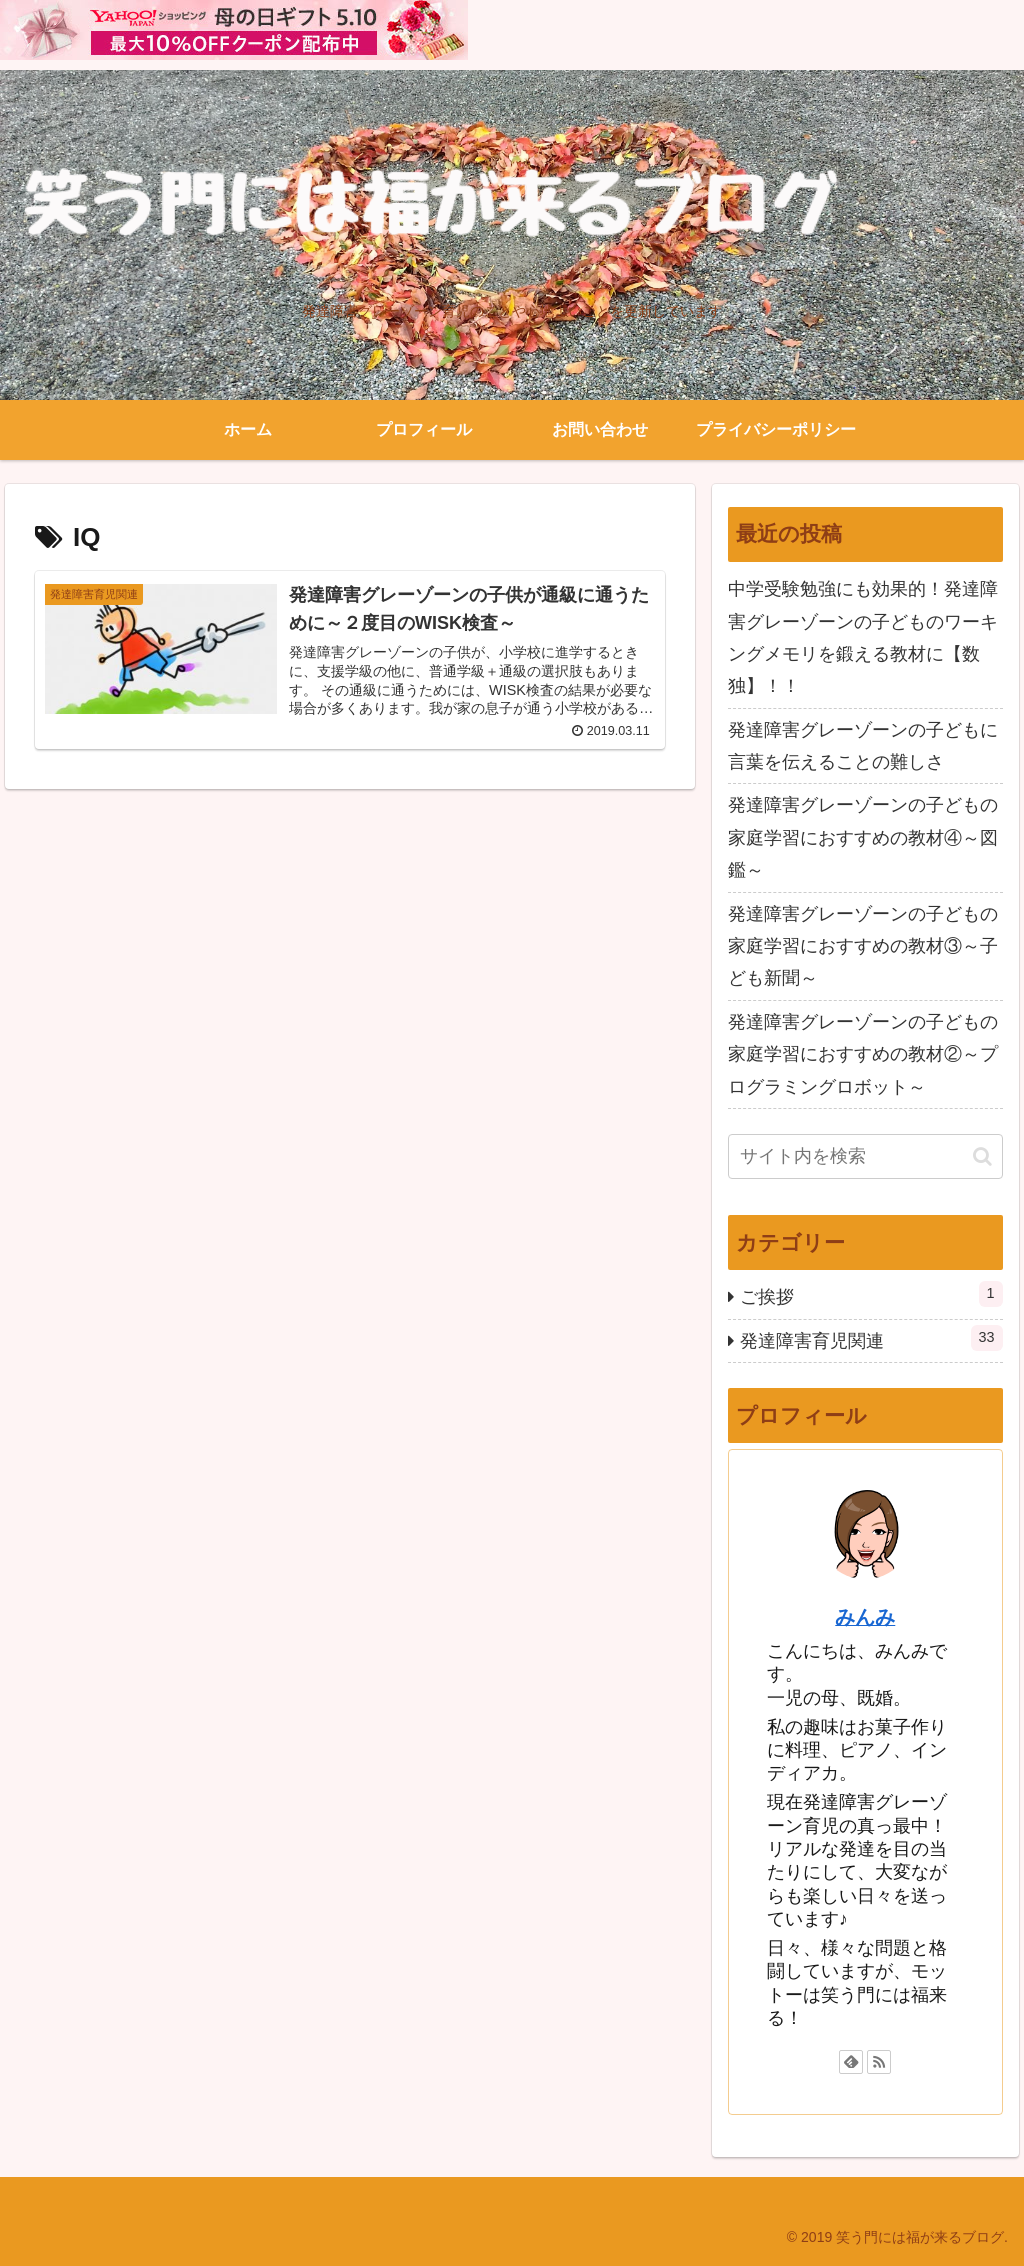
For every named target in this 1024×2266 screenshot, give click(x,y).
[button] (982, 1156)
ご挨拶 (871, 1294)
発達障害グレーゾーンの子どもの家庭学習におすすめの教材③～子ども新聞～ (863, 946)
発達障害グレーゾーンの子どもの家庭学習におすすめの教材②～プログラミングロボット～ (863, 1054)
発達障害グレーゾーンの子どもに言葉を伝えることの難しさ (863, 746)
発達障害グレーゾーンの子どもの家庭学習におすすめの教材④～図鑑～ (863, 837)
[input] (865, 1156)
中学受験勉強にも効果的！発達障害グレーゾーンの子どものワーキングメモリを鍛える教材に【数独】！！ (863, 637)
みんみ (865, 1617)
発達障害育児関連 (871, 1338)
